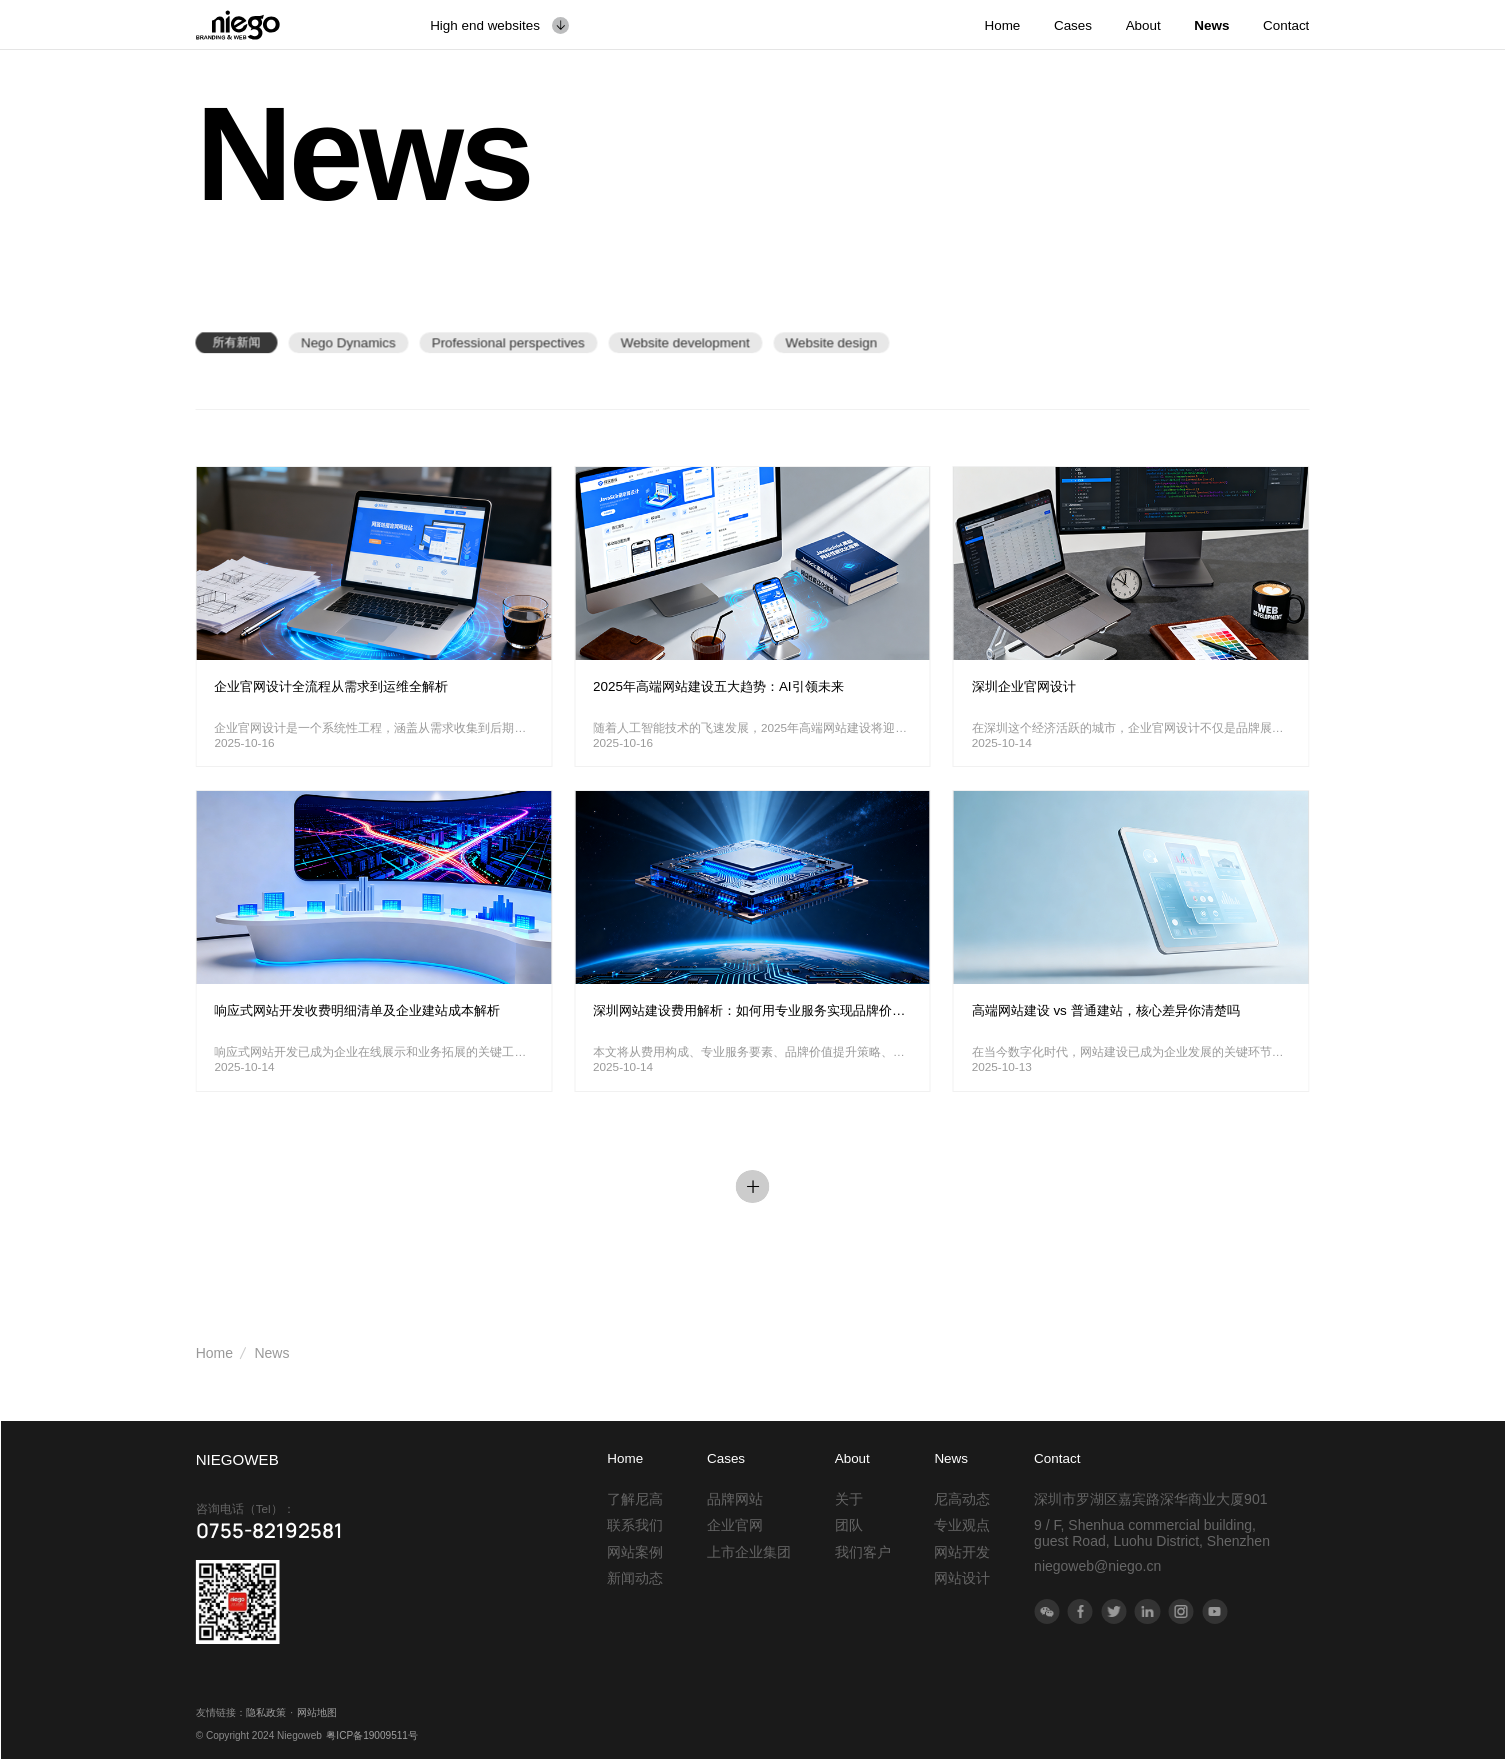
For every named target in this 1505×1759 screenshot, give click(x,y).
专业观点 (962, 1525)
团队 (849, 1525)
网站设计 (962, 1578)
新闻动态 (635, 1578)
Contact (1057, 1458)
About (852, 1458)
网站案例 (635, 1552)
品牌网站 (735, 1499)
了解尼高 (635, 1499)
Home (214, 1353)
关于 (849, 1499)
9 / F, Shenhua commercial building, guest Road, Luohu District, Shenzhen (1152, 1533)
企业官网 (735, 1525)
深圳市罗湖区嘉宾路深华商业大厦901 (1150, 1499)
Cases (726, 1458)
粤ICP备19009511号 (372, 1735)
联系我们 (635, 1525)
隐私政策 (266, 1712)
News (271, 1353)
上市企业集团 (749, 1552)
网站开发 (962, 1552)
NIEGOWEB (237, 1459)
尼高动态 (962, 1499)
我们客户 (863, 1552)
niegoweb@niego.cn (1097, 1566)
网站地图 (317, 1712)
